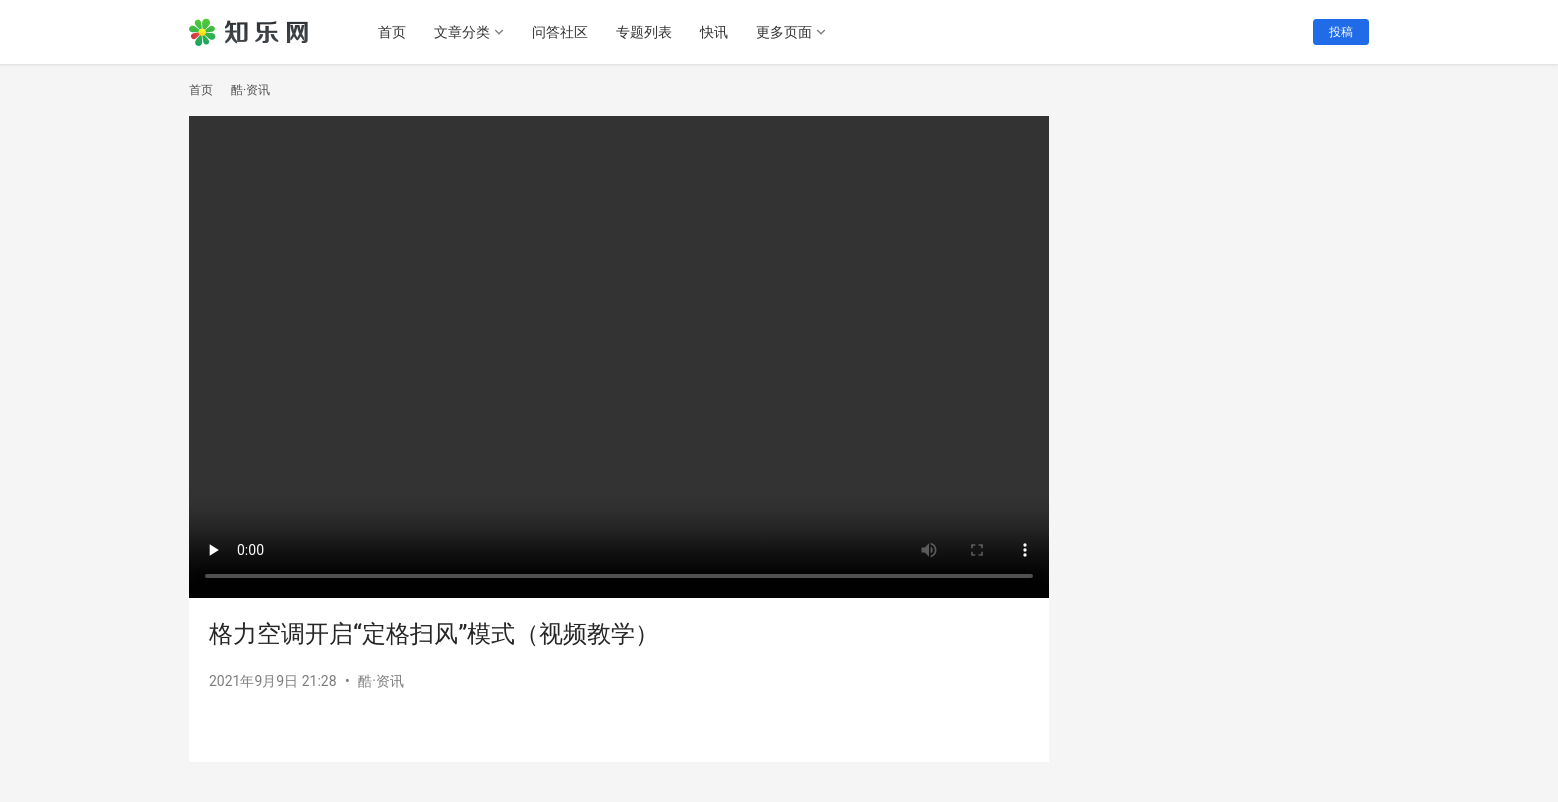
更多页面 (784, 32)
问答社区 (560, 32)
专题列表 (644, 32)
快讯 (714, 32)
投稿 (1341, 32)
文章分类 (462, 32)
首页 (392, 32)
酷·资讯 (381, 681)
